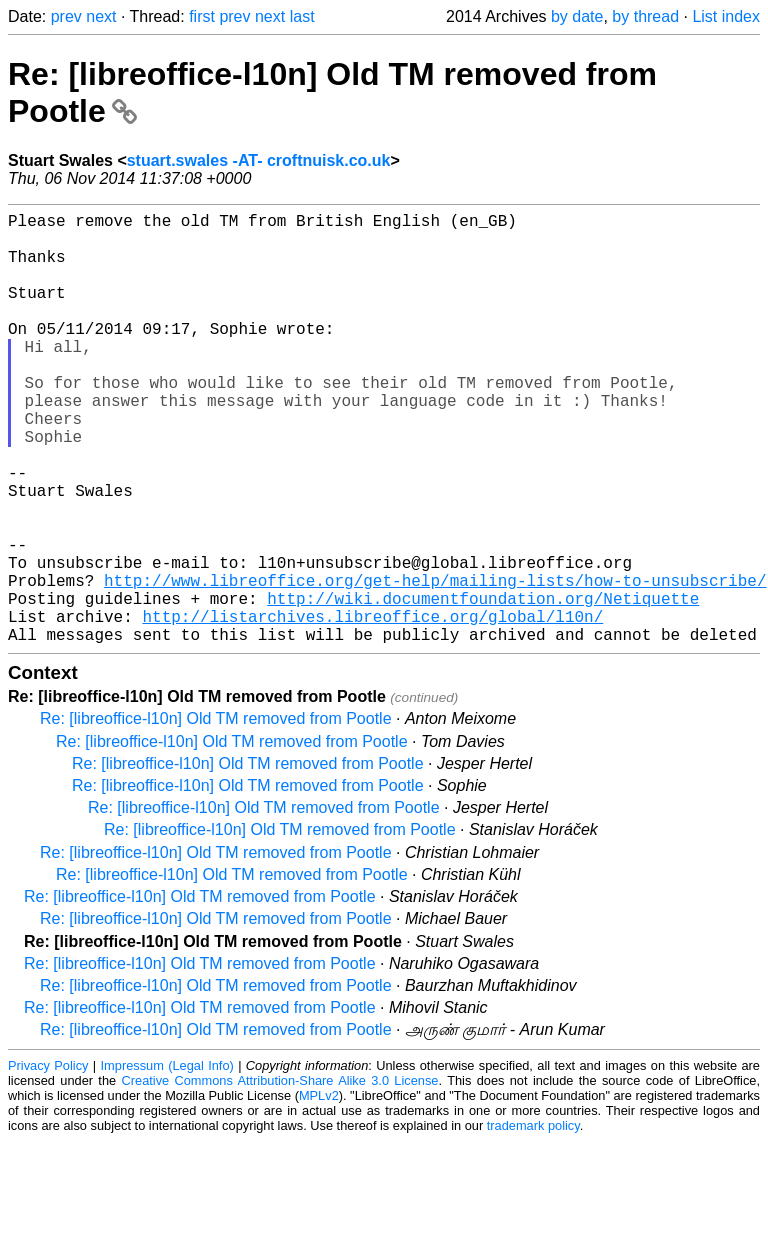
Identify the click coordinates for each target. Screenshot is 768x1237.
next (101, 16)
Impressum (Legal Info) (167, 1161)
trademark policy (533, 1221)
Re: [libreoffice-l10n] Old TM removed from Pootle (216, 814)
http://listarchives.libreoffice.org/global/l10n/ (372, 708)
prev (66, 16)
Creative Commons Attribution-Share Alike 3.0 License (280, 1176)
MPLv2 (319, 1191)
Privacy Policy (48, 1161)
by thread (645, 16)
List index (726, 16)
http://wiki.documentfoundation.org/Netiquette (483, 686)
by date (577, 16)
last (302, 16)
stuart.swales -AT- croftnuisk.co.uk (259, 160)
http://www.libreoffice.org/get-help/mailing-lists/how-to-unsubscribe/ (435, 664)
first (202, 16)
